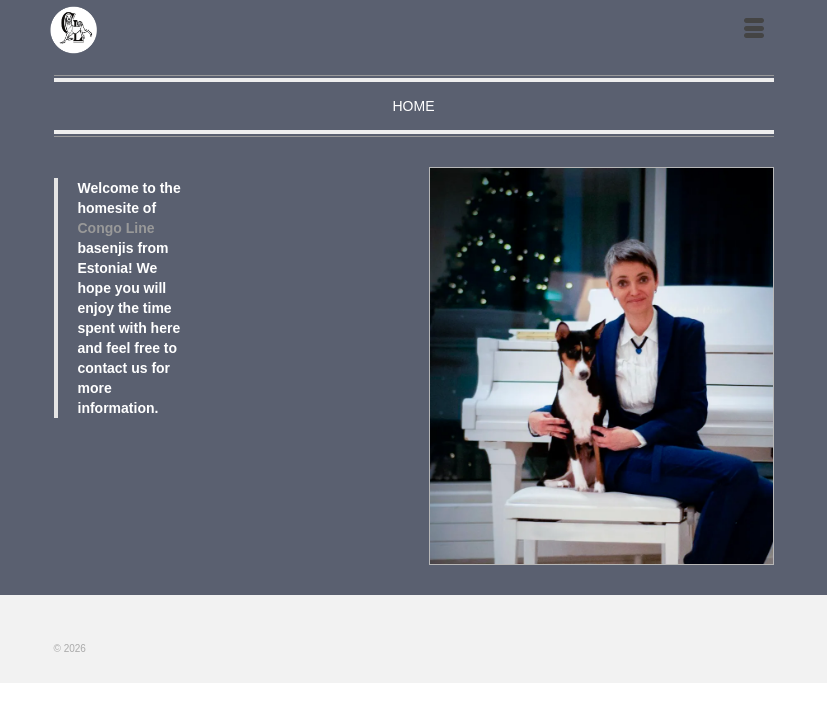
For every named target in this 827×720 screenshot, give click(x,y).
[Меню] (754, 30)
